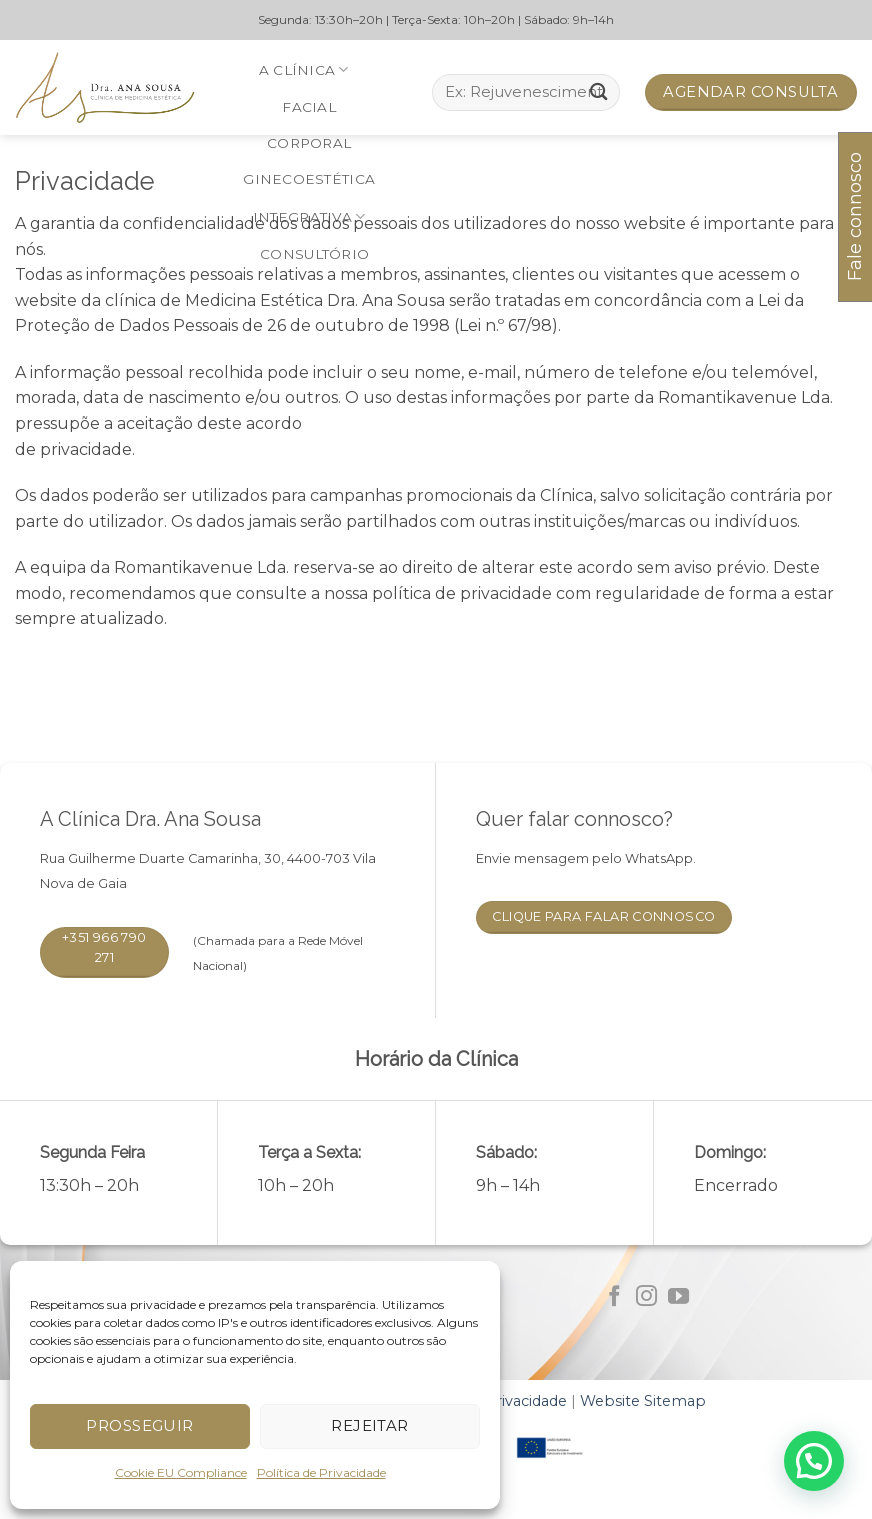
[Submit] (599, 92)
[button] (814, 1461)
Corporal (309, 143)
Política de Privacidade (321, 1472)
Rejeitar (370, 1425)
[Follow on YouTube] (678, 1297)
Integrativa (309, 216)
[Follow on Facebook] (614, 1297)
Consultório (314, 254)
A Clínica (304, 69)
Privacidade (526, 1401)
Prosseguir (140, 1425)
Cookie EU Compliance (181, 1472)
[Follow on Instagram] (646, 1297)
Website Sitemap (643, 1401)
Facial (309, 107)
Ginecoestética (309, 179)
